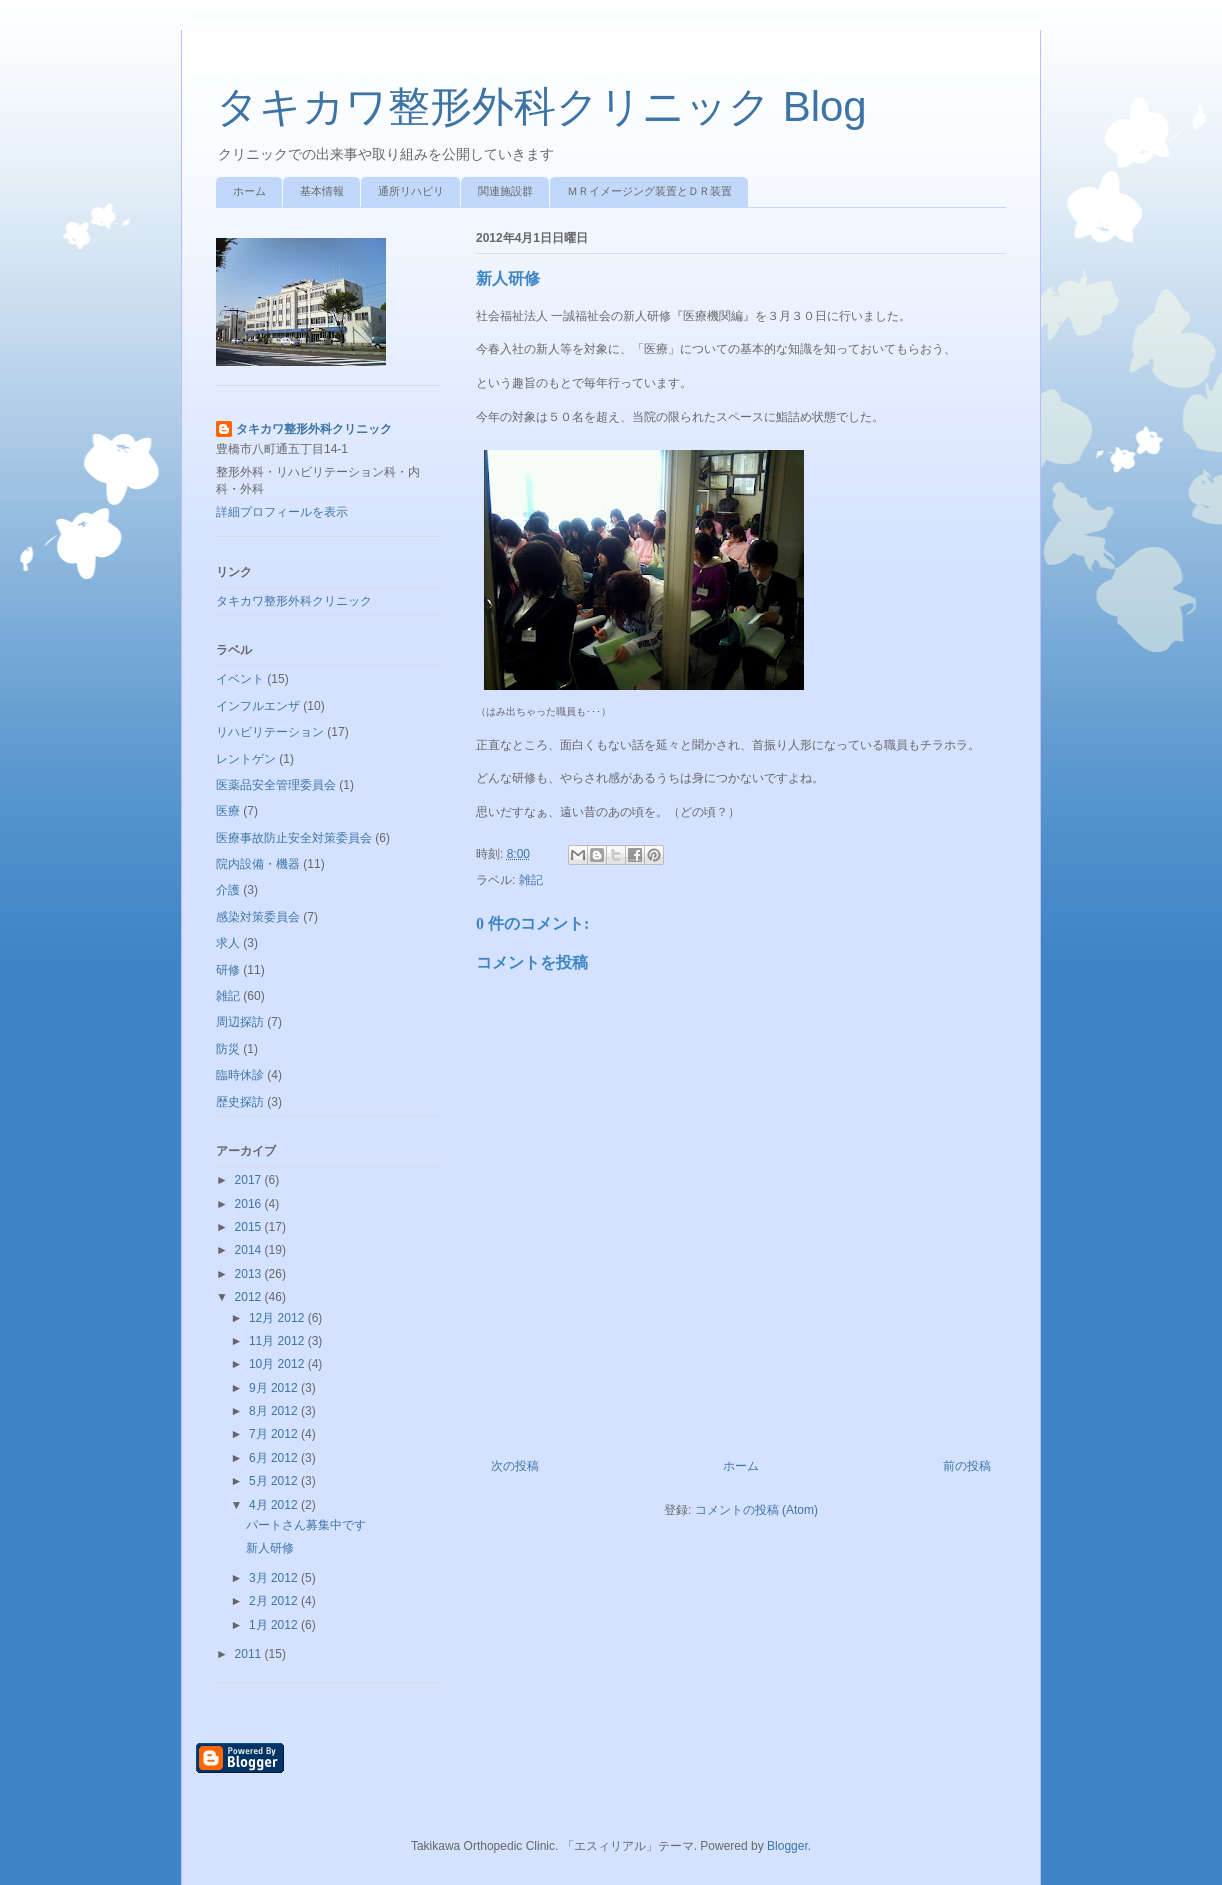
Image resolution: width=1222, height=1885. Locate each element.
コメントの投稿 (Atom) (756, 1510)
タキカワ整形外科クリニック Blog (541, 106)
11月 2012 (278, 1341)
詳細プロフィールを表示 (282, 512)
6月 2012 (275, 1458)
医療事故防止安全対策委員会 (294, 838)
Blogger (787, 1846)
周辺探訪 (240, 1022)
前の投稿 (967, 1466)
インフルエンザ (258, 706)
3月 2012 (275, 1578)
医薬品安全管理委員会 (276, 785)
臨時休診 (240, 1075)
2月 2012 (275, 1601)
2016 (250, 1204)
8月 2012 (275, 1411)
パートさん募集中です (306, 1525)
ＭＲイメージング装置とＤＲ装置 (649, 191)
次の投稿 (515, 1466)
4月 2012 (275, 1505)
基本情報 (322, 191)
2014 (250, 1250)
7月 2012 (275, 1434)
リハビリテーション (270, 732)
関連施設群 (505, 191)
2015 (250, 1227)
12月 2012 (278, 1318)
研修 (228, 970)
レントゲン (246, 759)
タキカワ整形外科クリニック (314, 429)
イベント (240, 679)
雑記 (531, 880)
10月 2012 (278, 1364)
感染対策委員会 (258, 917)
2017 (250, 1180)
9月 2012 (275, 1388)
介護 (228, 890)
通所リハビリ (411, 191)
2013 (250, 1274)
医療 (228, 811)
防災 (228, 1049)
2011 (250, 1654)
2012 (250, 1297)
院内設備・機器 (258, 864)
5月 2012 (275, 1481)
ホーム (249, 191)
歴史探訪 (240, 1102)
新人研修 (270, 1548)
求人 (228, 943)
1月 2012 (275, 1625)
